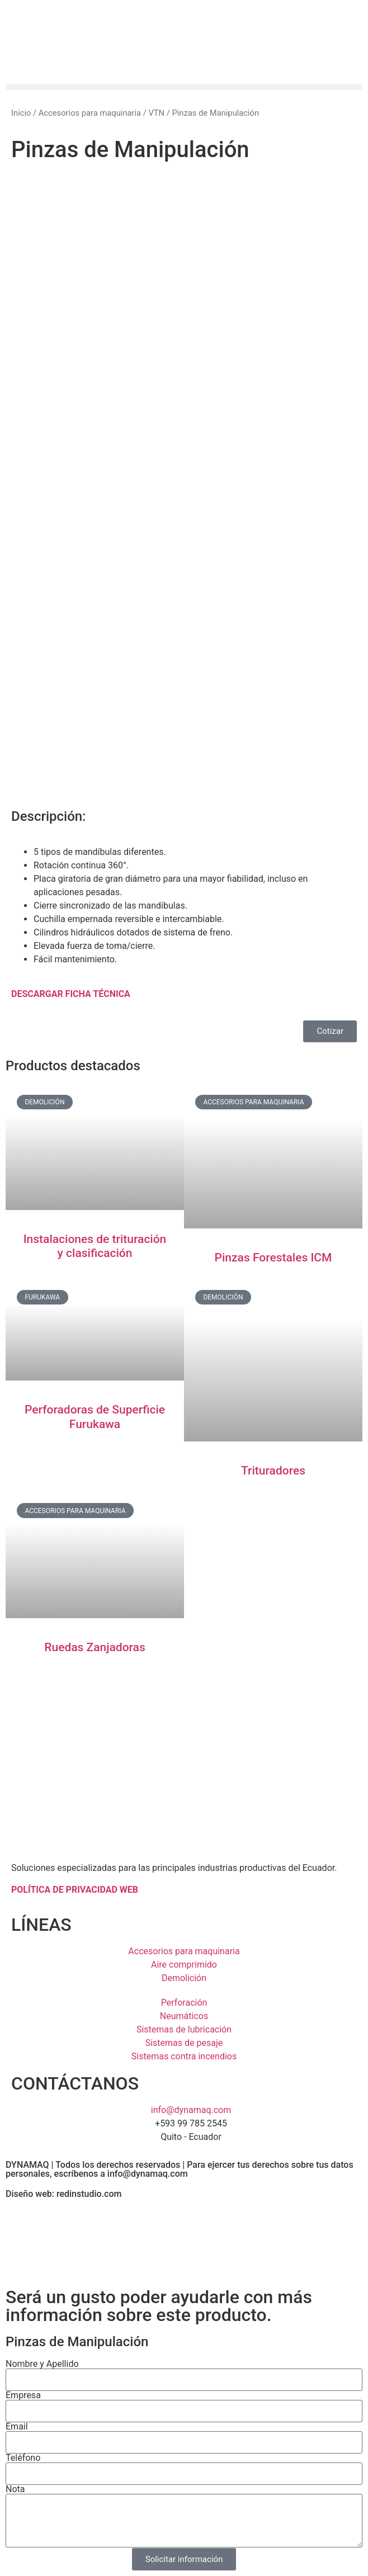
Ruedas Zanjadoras (94, 1647)
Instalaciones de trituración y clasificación (95, 1246)
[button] (184, 87)
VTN (156, 113)
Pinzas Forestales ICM (273, 1257)
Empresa (23, 2395)
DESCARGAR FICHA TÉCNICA (70, 994)
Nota (15, 2489)
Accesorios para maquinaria (90, 113)
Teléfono (23, 2458)
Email (17, 2426)
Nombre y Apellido (42, 2364)
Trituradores (273, 1470)
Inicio (21, 113)
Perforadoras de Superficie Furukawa (95, 1416)
